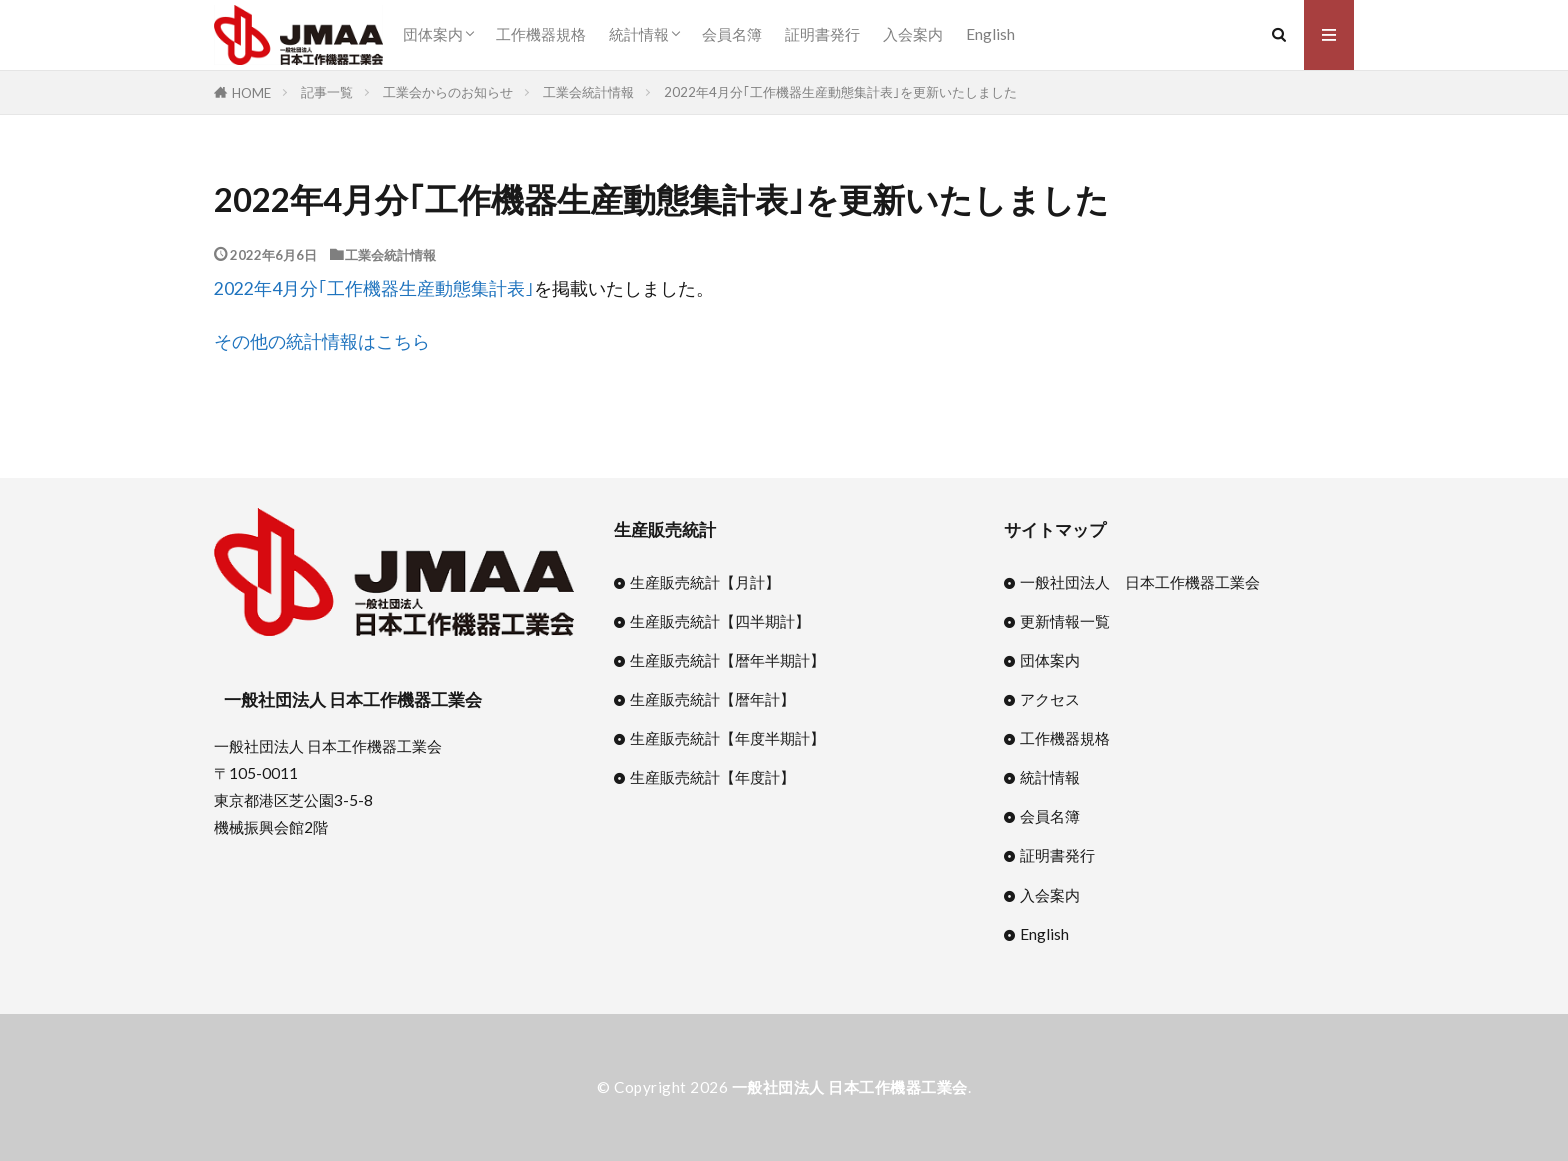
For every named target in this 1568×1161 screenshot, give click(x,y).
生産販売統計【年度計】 (712, 777)
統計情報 (639, 34)
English (990, 34)
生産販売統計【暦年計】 (712, 699)
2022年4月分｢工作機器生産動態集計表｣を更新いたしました (840, 92)
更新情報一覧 (1065, 621)
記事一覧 (327, 92)
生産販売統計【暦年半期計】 (727, 660)
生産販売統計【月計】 (705, 582)
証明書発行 (822, 34)
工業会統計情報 (588, 92)
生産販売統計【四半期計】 (720, 621)
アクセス (1050, 699)
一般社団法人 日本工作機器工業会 (1140, 582)
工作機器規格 (541, 34)
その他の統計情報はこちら (322, 341)
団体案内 (433, 34)
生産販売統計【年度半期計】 (727, 738)
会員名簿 (732, 34)
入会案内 (913, 34)
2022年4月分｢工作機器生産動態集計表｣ (374, 288)
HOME (251, 92)
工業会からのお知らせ (448, 92)
